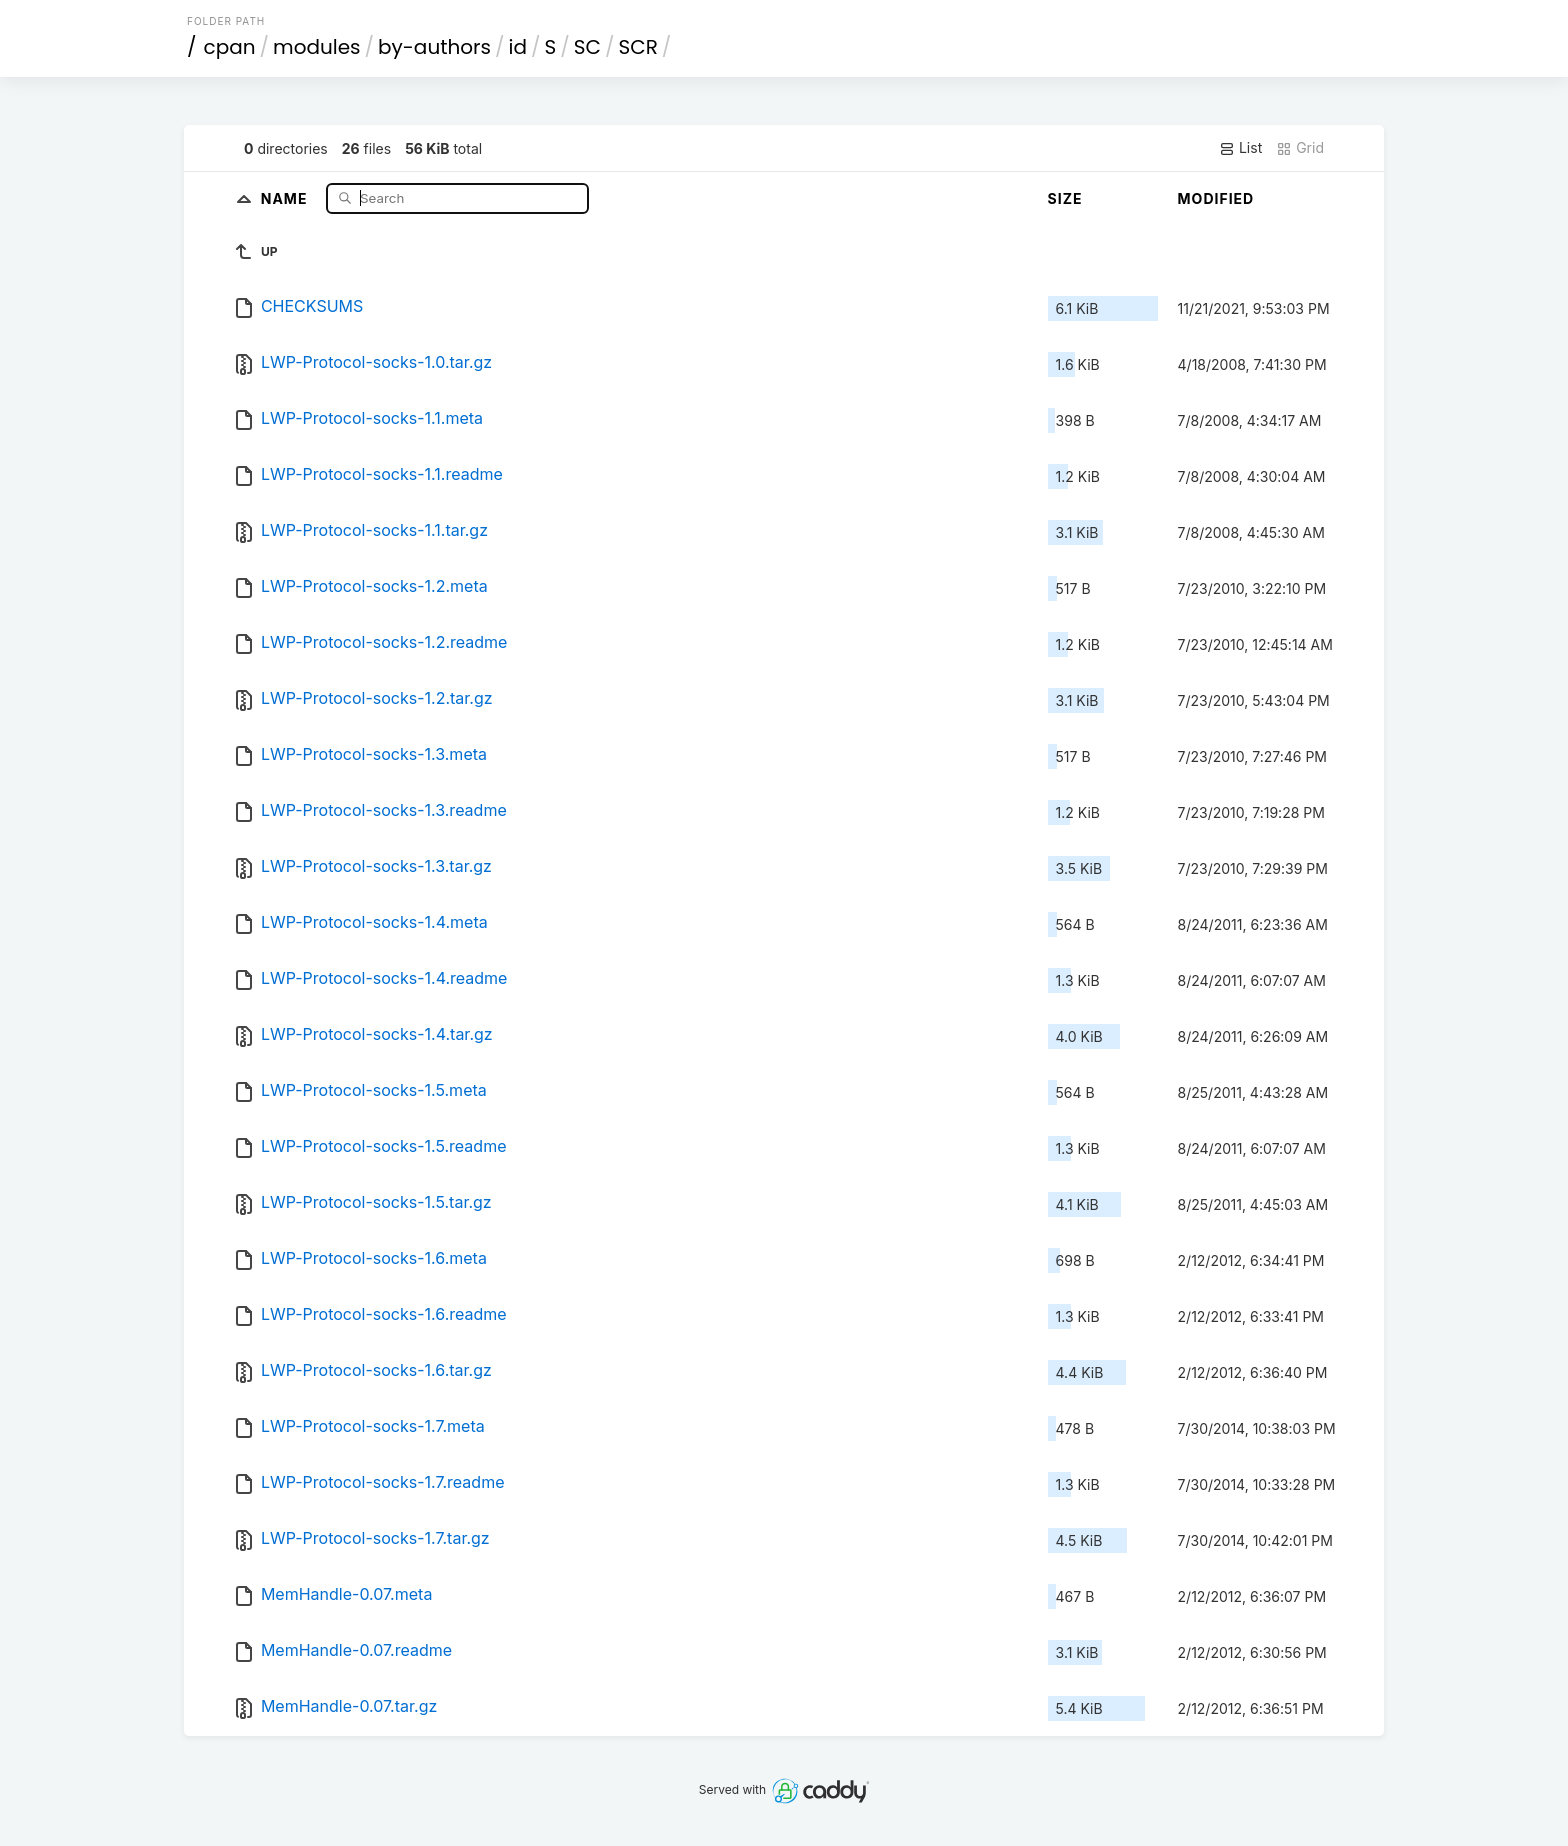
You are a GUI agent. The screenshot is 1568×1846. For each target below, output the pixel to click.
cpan (230, 47)
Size (1065, 198)
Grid (1300, 148)
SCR (637, 47)
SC (587, 47)
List (1240, 148)
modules (316, 47)
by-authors (434, 47)
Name (286, 197)
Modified (1216, 198)
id (518, 47)
